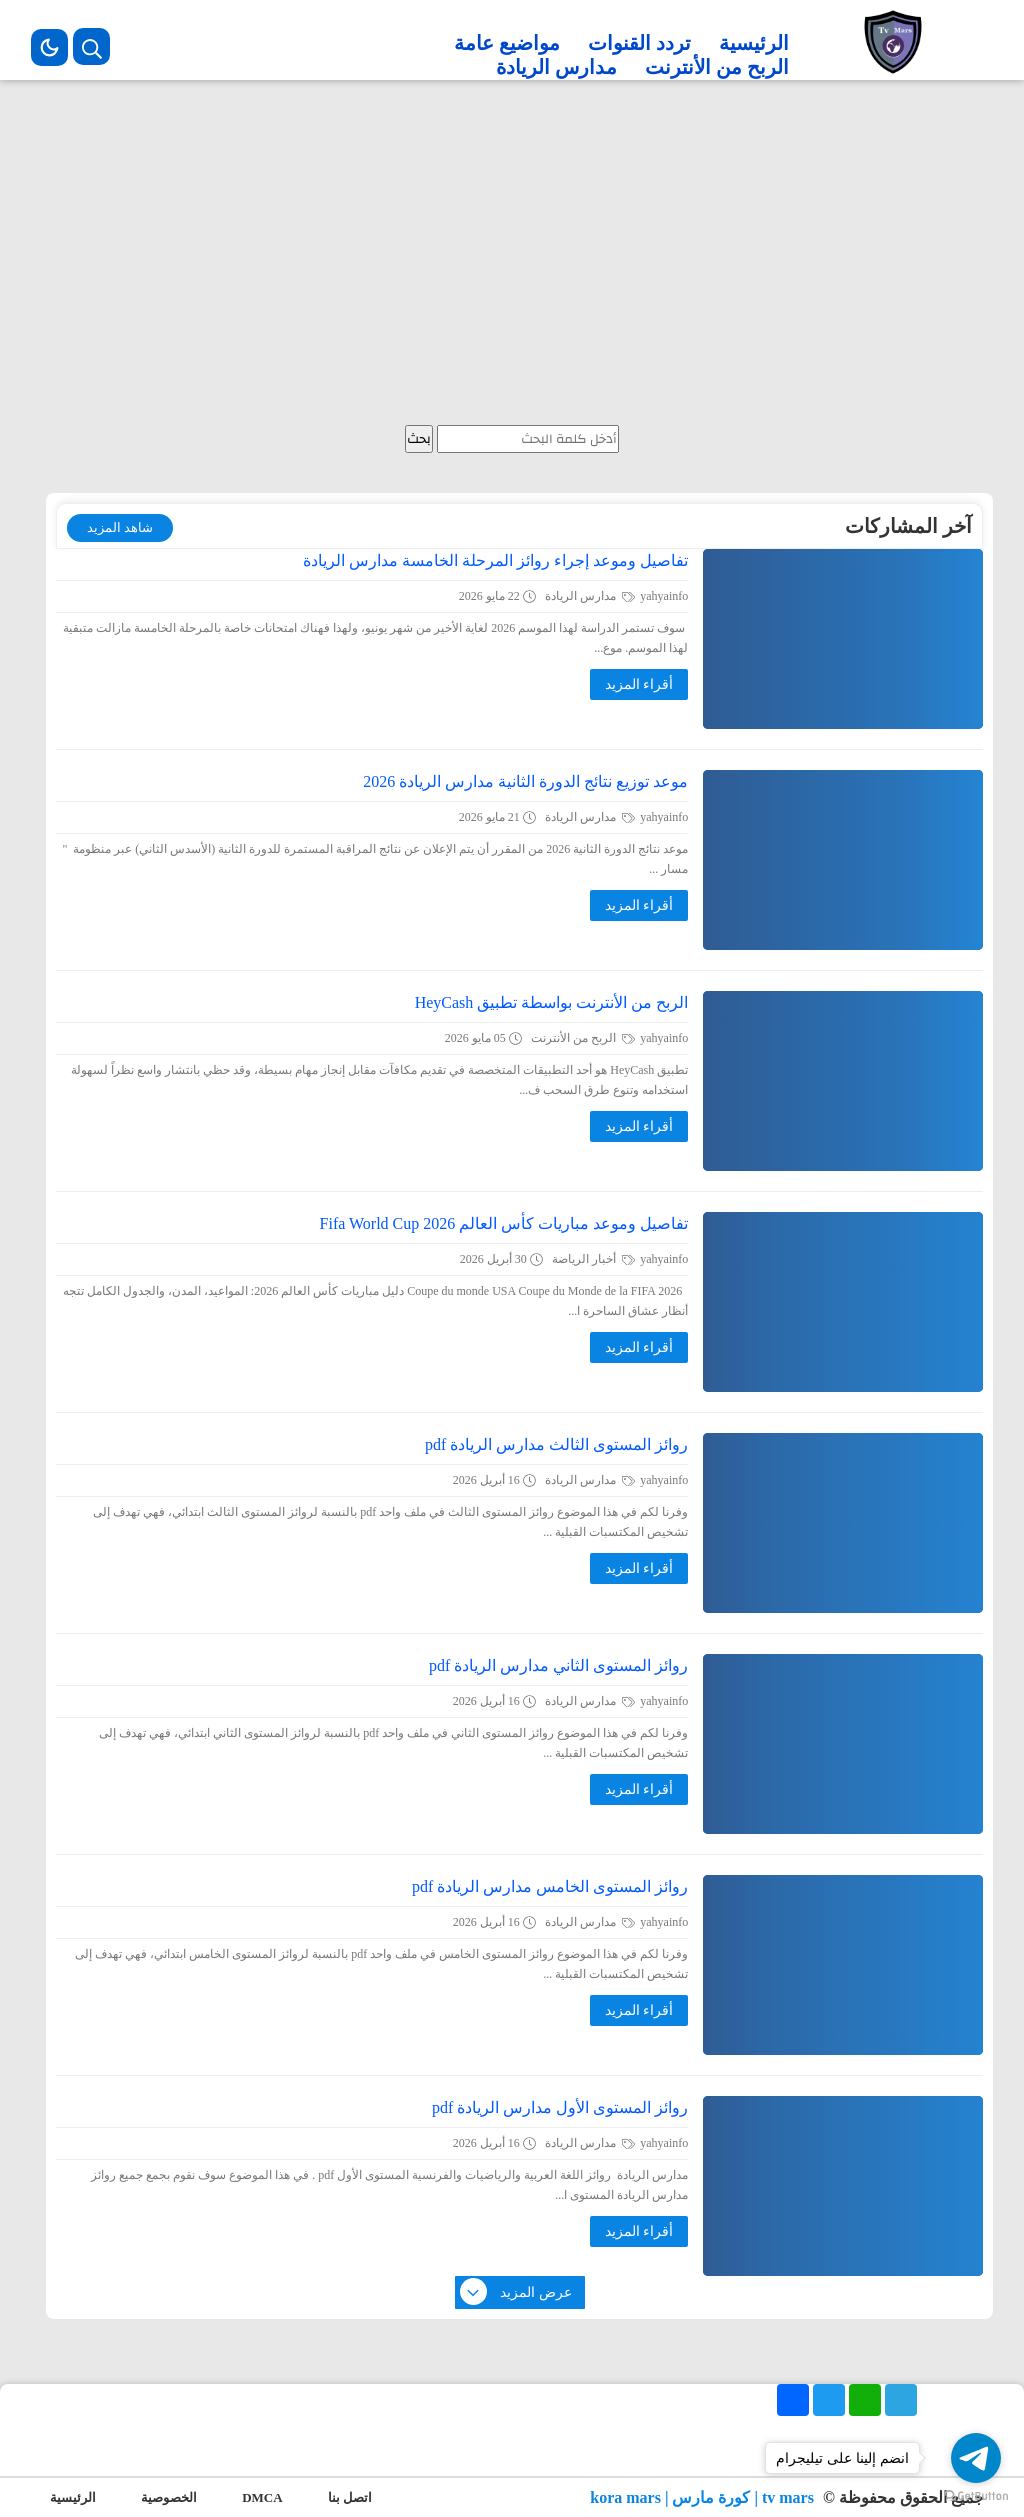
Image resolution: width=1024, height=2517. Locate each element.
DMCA (262, 2497)
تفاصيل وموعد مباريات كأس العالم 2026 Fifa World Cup (504, 1223)
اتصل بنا (350, 2497)
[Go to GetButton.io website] (976, 2496)
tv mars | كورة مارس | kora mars (704, 2497)
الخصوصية (169, 2497)
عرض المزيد (517, 2293)
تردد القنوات (639, 43)
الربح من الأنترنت (717, 67)
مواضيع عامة (507, 43)
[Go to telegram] (976, 2458)
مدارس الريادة (556, 67)
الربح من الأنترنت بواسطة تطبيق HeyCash (552, 1002)
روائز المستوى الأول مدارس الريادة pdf (560, 2107)
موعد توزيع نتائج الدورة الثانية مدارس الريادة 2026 (525, 781)
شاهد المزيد (120, 527)
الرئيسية (754, 43)
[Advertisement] (511, 255)
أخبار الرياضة (593, 1259)
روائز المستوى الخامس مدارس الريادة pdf (550, 1886)
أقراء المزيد (639, 684)
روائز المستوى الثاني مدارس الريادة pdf (558, 1665)
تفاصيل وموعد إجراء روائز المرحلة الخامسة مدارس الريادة (495, 560)
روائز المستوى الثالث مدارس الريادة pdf (556, 1444)
